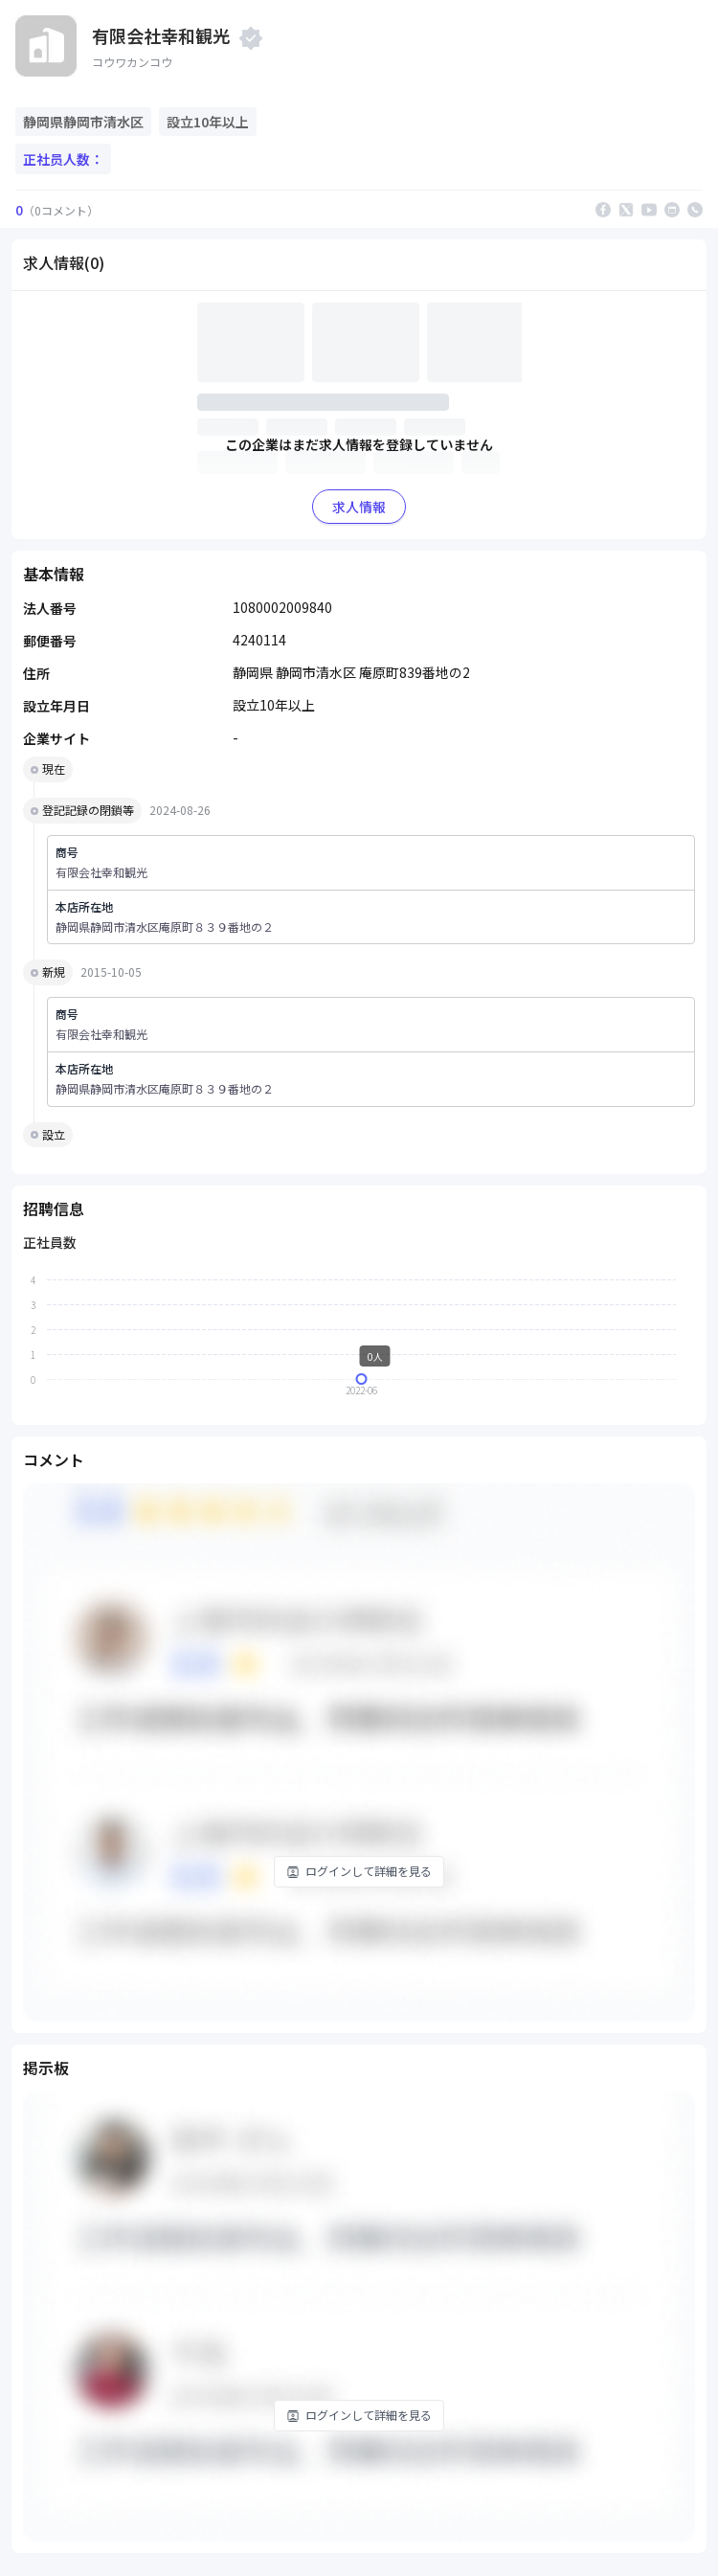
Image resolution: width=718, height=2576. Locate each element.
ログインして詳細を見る (359, 1871)
